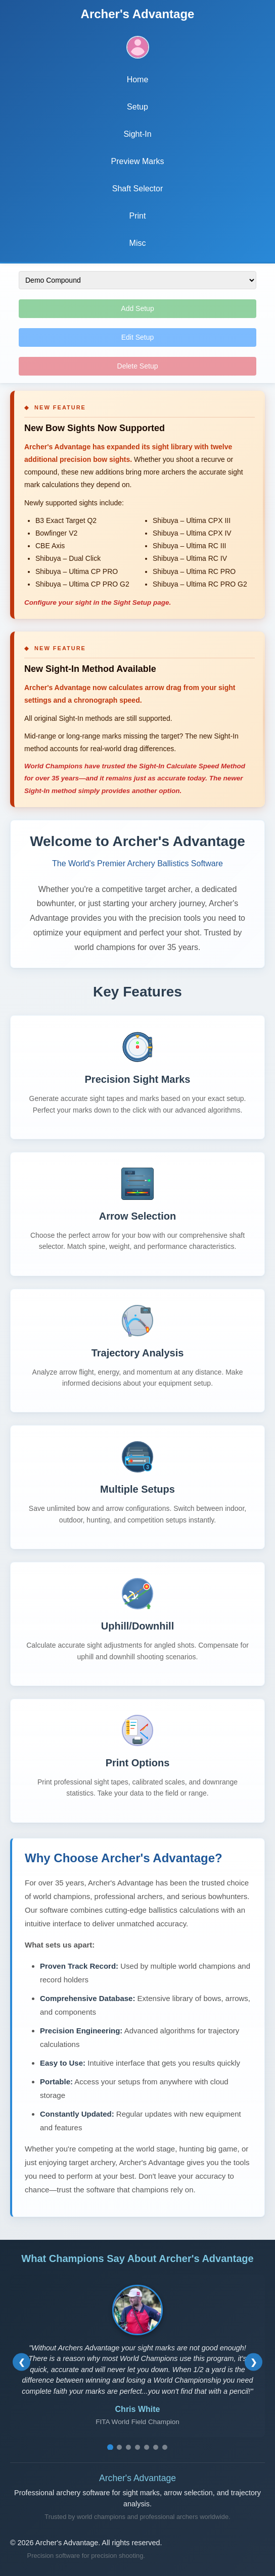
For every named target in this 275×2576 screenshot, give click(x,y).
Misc (137, 243)
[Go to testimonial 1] (110, 2447)
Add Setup (137, 308)
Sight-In (137, 134)
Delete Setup (137, 366)
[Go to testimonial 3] (128, 2447)
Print (137, 216)
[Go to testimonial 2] (119, 2447)
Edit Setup (137, 337)
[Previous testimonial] (21, 2362)
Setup (137, 106)
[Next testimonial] (253, 2362)
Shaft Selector (137, 188)
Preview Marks (137, 161)
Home (138, 79)
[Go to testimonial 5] (146, 2447)
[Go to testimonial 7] (164, 2447)
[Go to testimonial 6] (155, 2447)
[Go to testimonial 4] (137, 2447)
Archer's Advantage (138, 14)
